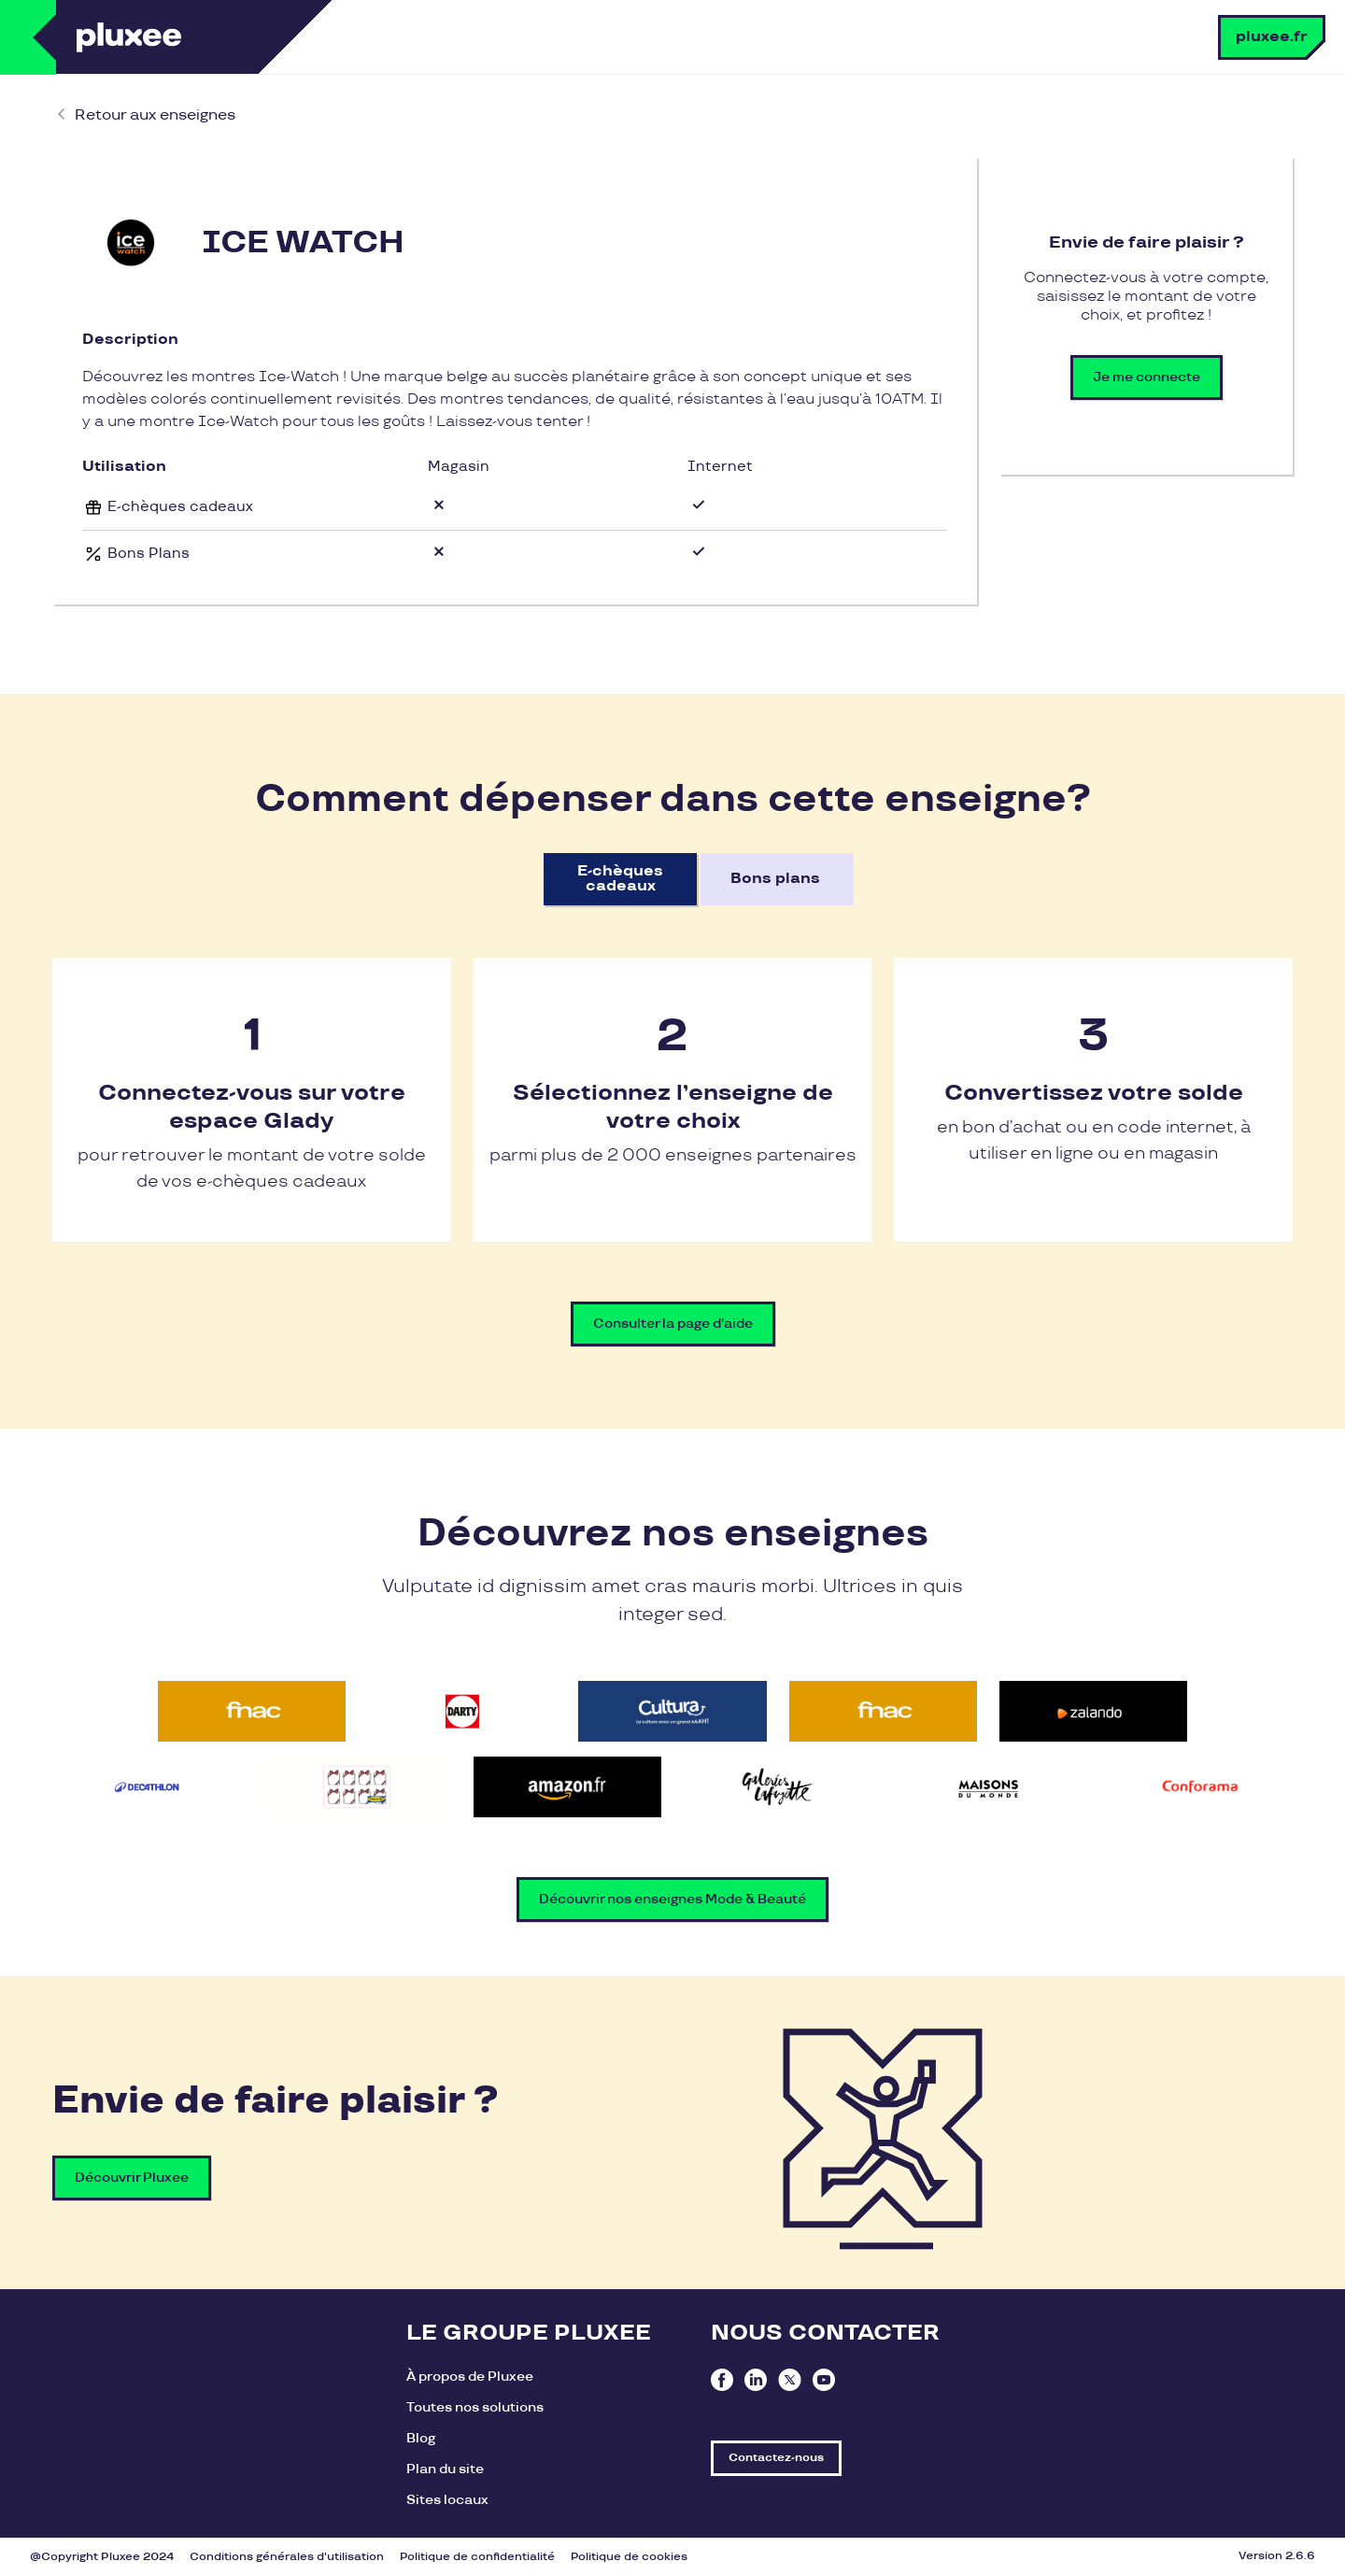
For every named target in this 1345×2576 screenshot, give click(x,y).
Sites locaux (447, 2500)
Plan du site (445, 2469)
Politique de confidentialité (477, 2557)
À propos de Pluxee (469, 2376)
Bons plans (775, 879)
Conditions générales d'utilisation (287, 2557)
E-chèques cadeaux (620, 878)
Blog (420, 2438)
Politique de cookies (629, 2557)
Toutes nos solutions (475, 2407)
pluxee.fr (1272, 37)
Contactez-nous (776, 2458)
